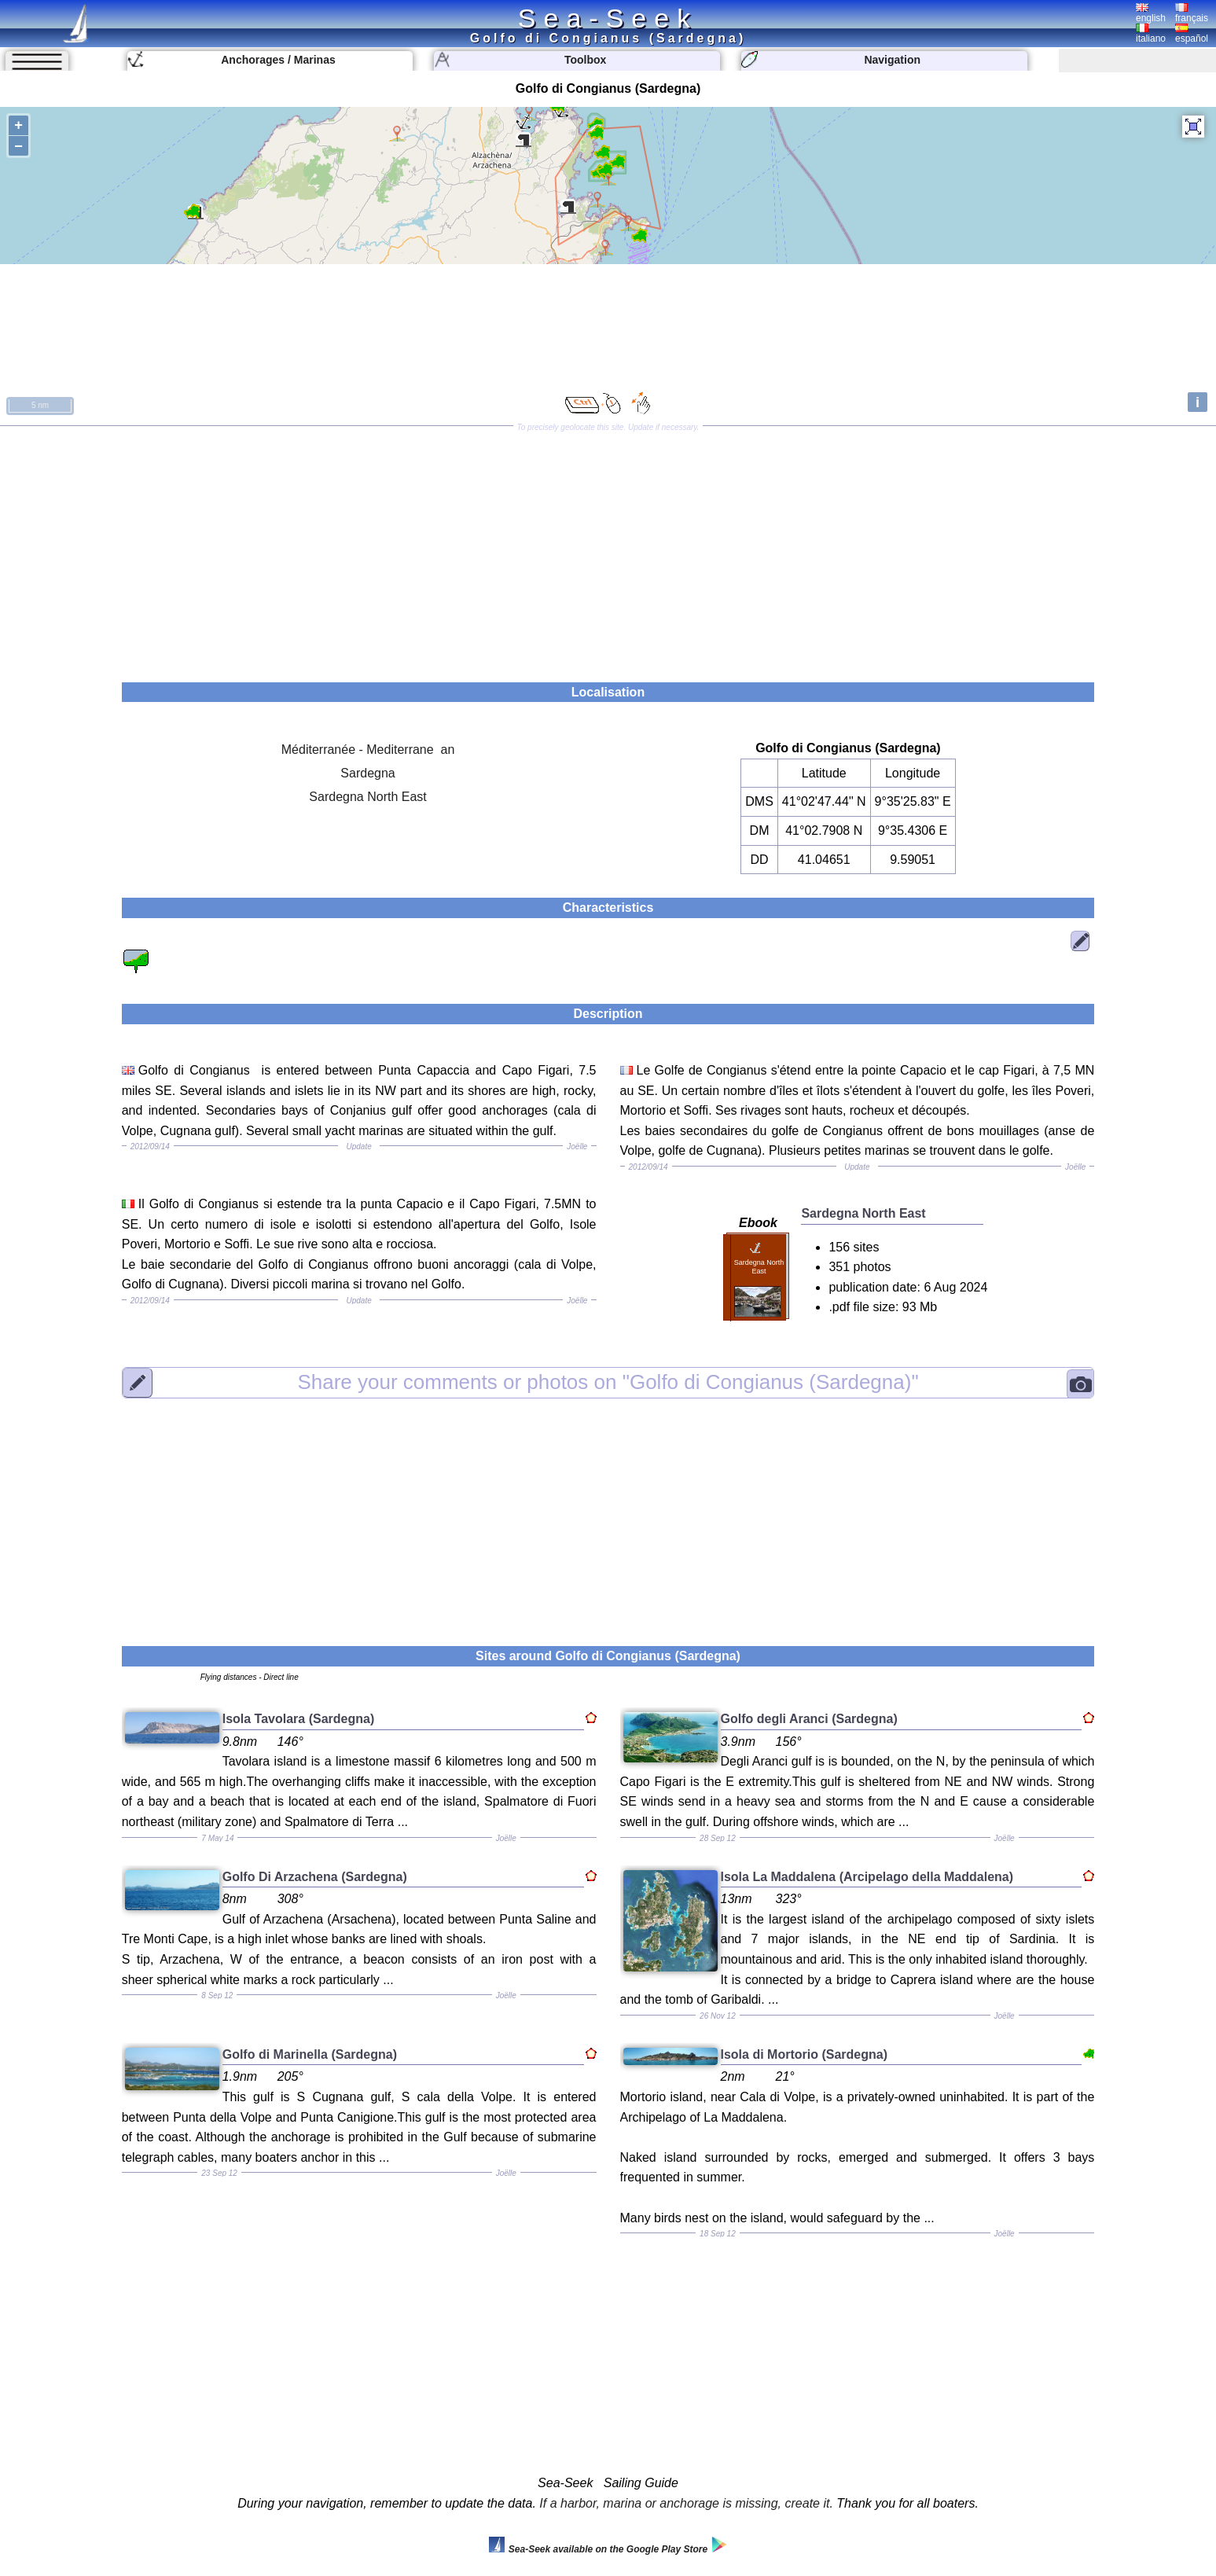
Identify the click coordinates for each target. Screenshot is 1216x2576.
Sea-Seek (608, 18)
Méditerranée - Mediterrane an (368, 749)
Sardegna (367, 773)
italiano (1151, 34)
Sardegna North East (367, 796)
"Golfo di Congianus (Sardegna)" (607, 1383)
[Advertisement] (608, 549)
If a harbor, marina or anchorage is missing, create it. (686, 2503)
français (1191, 13)
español (1191, 34)
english (1151, 13)
